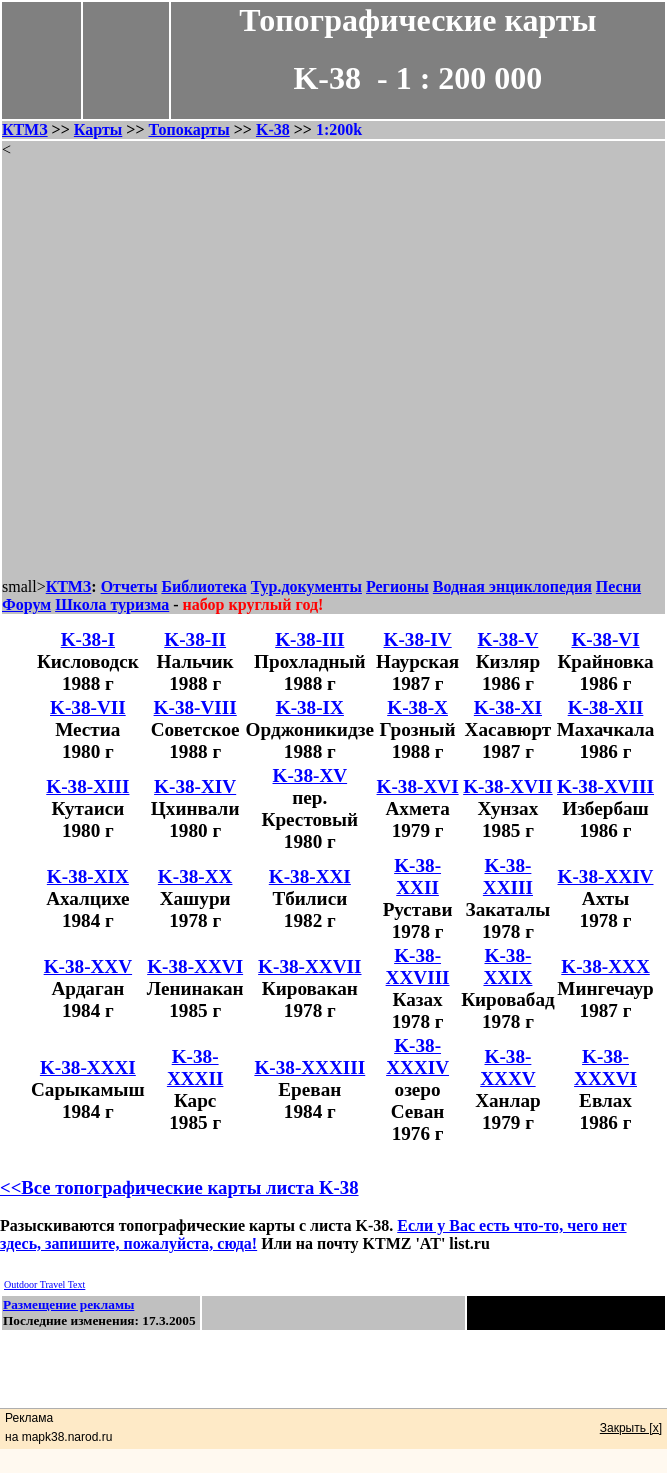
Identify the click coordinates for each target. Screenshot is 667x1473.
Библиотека (203, 586)
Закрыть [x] (631, 1428)
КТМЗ (25, 129)
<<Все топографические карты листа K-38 (179, 1187)
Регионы (397, 586)
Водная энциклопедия (512, 586)
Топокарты (189, 129)
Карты (98, 129)
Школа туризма (112, 604)
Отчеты (129, 586)
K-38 (273, 129)
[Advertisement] (332, 368)
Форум (26, 604)
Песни (618, 586)
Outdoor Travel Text (44, 1284)
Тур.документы (306, 586)
